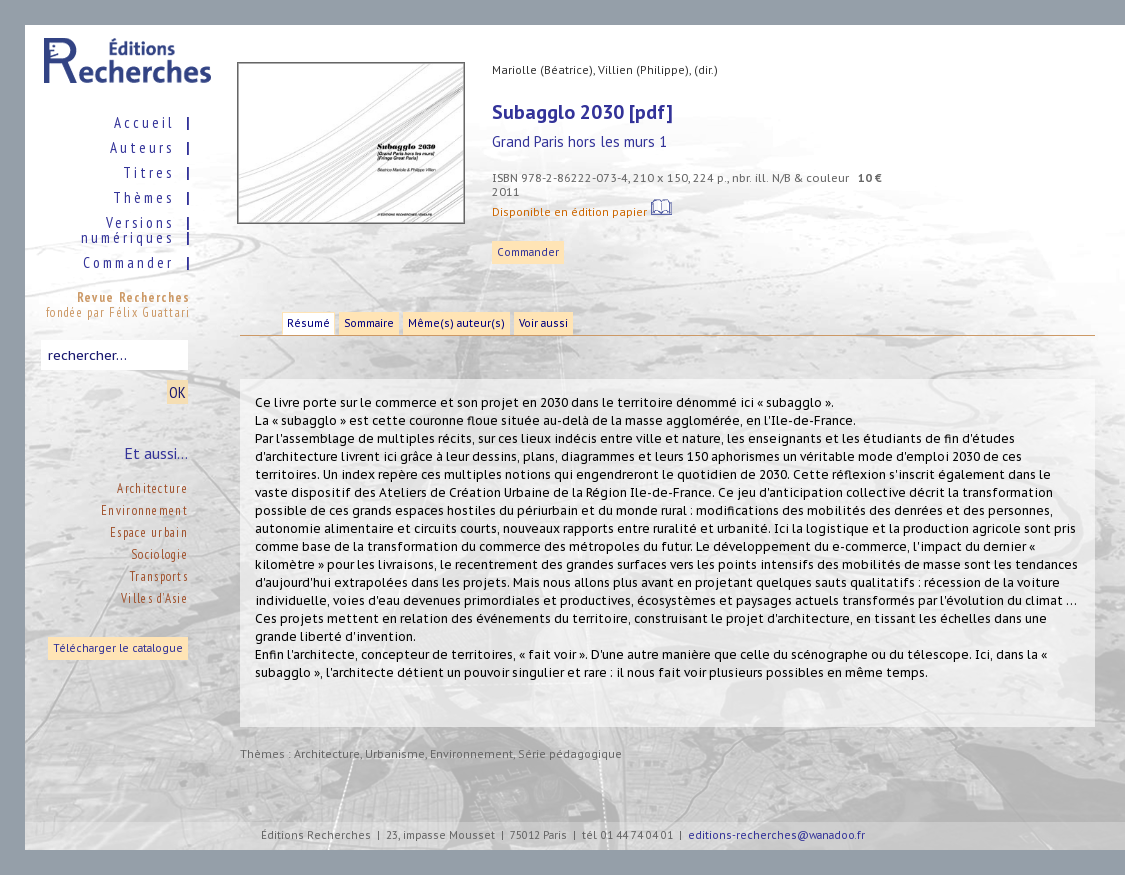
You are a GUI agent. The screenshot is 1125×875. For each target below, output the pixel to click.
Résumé (308, 323)
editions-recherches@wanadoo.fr (776, 835)
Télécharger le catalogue (118, 648)
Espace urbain (149, 532)
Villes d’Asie (154, 598)
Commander (528, 252)
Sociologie (159, 554)
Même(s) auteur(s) (456, 323)
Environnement (144, 510)
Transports (159, 576)
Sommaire (369, 323)
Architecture (152, 488)
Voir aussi (543, 323)
